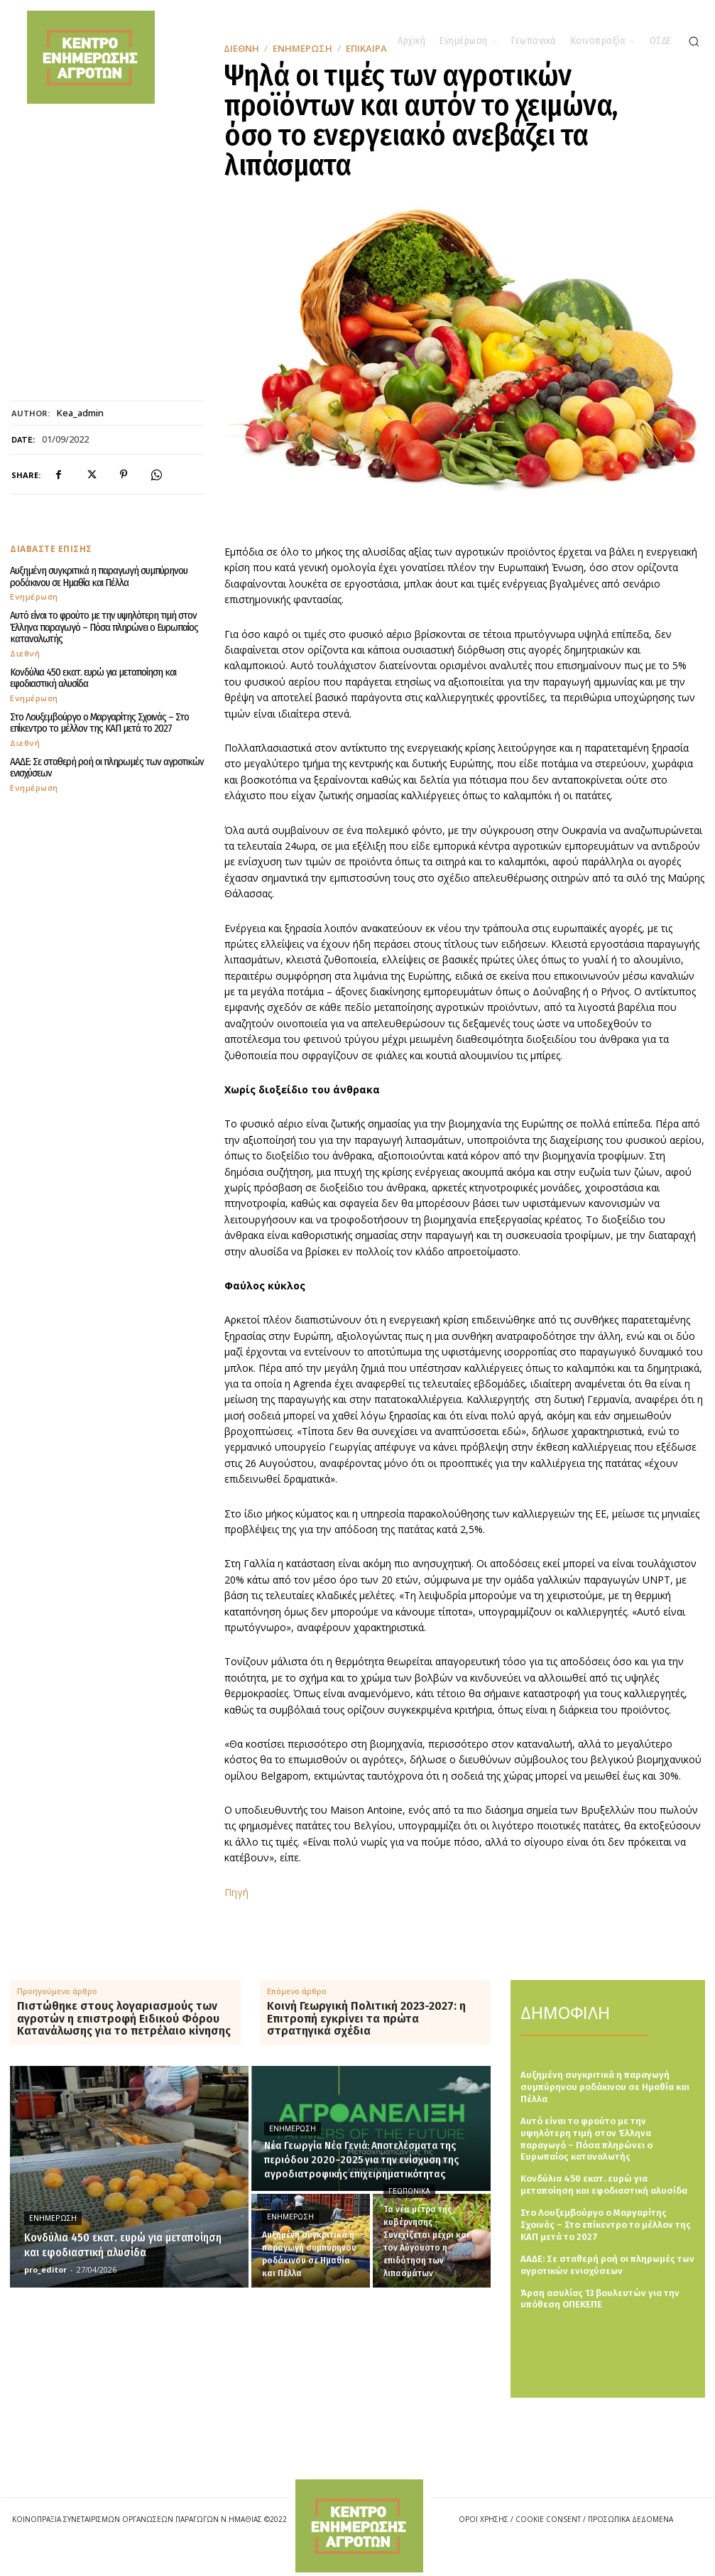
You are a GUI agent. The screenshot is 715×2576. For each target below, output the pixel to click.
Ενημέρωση (34, 596)
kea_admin (80, 413)
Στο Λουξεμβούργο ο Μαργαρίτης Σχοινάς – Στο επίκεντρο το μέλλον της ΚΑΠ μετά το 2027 (99, 722)
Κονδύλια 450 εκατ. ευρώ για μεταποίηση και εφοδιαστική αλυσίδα (93, 678)
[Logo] (359, 2525)
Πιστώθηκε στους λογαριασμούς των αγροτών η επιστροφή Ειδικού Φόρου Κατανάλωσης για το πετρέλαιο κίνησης (124, 2018)
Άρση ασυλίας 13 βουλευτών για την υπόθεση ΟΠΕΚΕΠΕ (599, 2299)
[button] (693, 41)
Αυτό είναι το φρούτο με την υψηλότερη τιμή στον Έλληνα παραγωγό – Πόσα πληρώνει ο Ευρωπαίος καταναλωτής (104, 627)
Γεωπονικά (409, 2191)
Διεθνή (25, 653)
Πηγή (236, 1892)
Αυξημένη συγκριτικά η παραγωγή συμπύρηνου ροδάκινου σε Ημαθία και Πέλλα (98, 576)
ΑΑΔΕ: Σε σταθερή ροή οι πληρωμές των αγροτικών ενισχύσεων (107, 767)
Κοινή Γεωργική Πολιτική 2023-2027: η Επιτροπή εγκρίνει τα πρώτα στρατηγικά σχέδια (366, 2018)
